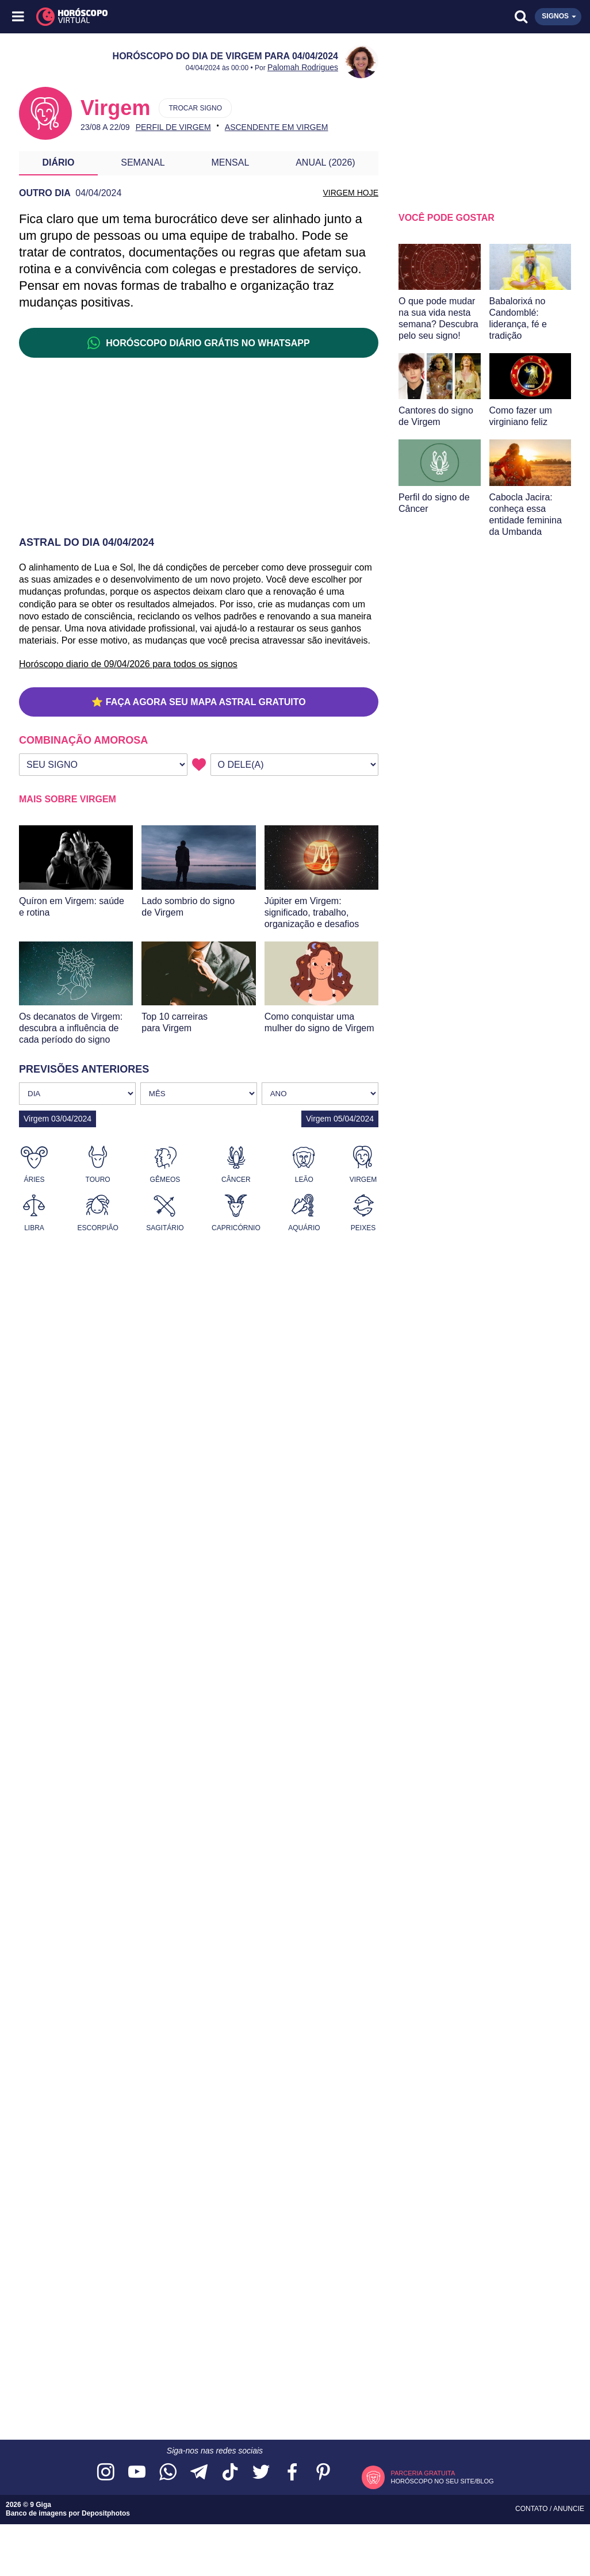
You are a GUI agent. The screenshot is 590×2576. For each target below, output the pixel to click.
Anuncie (568, 2509)
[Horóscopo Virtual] (157, 16)
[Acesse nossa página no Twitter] (261, 2472)
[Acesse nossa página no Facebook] (292, 2472)
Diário (58, 162)
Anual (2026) (325, 162)
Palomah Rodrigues (302, 67)
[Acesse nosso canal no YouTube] (137, 2472)
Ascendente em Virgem (276, 127)
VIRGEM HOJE (350, 192)
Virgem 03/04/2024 (57, 1118)
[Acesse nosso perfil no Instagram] (106, 2472)
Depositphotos (106, 2513)
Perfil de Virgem (173, 127)
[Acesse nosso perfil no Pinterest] (323, 2472)
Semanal (142, 162)
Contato (532, 2509)
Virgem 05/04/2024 (340, 1118)
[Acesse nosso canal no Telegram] (199, 2472)
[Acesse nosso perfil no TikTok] (230, 2472)
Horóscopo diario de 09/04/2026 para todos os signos (128, 664)
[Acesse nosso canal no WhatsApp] (168, 2472)
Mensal (231, 162)
